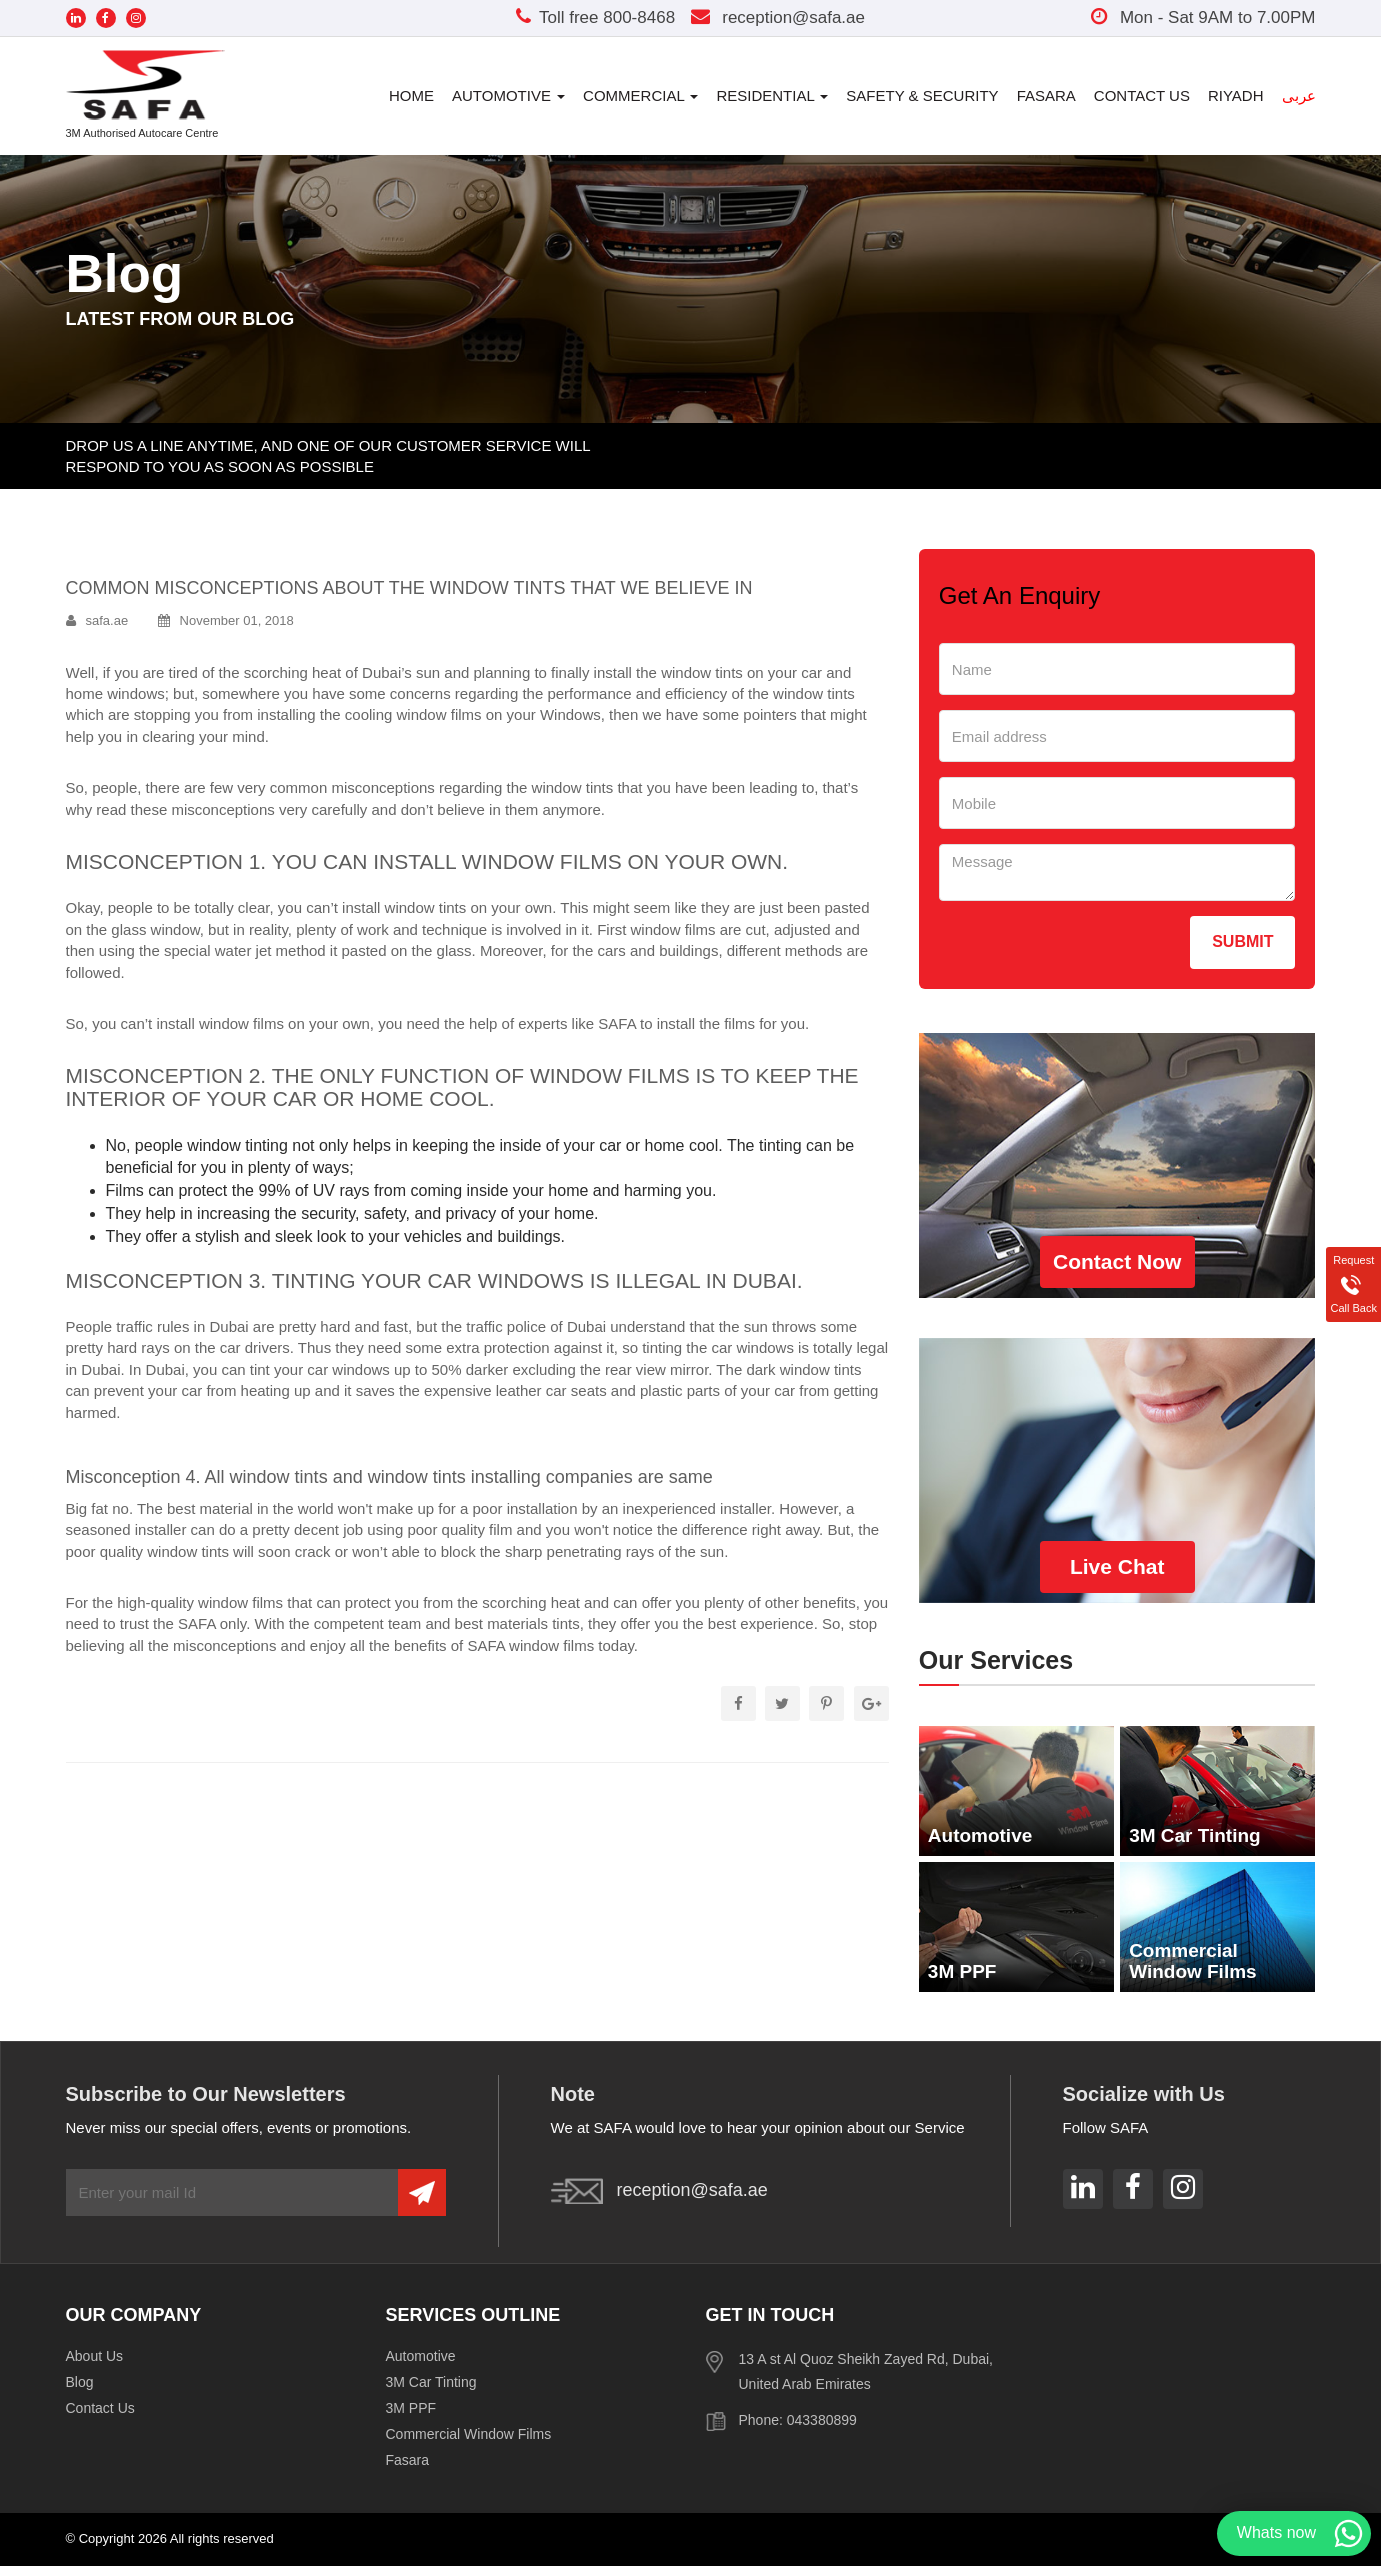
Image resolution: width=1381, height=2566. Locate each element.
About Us (95, 2356)
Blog (80, 2382)
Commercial (640, 95)
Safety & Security (922, 95)
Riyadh (1236, 95)
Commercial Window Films (469, 2434)
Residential (772, 95)
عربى (1299, 95)
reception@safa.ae (777, 17)
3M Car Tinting (431, 2382)
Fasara (1046, 95)
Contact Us (1142, 95)
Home (411, 95)
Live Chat (1117, 1566)
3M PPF (411, 2408)
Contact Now (1117, 1261)
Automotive (508, 95)
